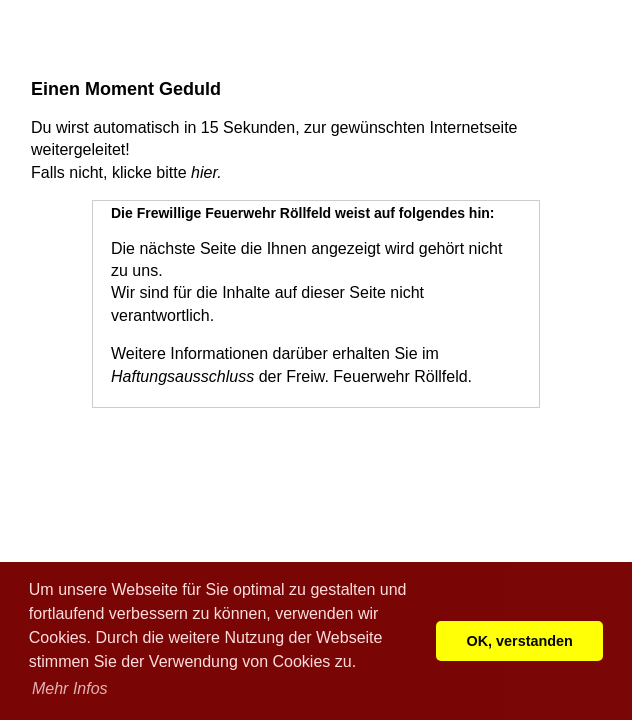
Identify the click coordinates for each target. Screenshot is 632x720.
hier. (206, 172)
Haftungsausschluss (182, 376)
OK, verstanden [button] (520, 641)
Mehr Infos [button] (70, 688)
